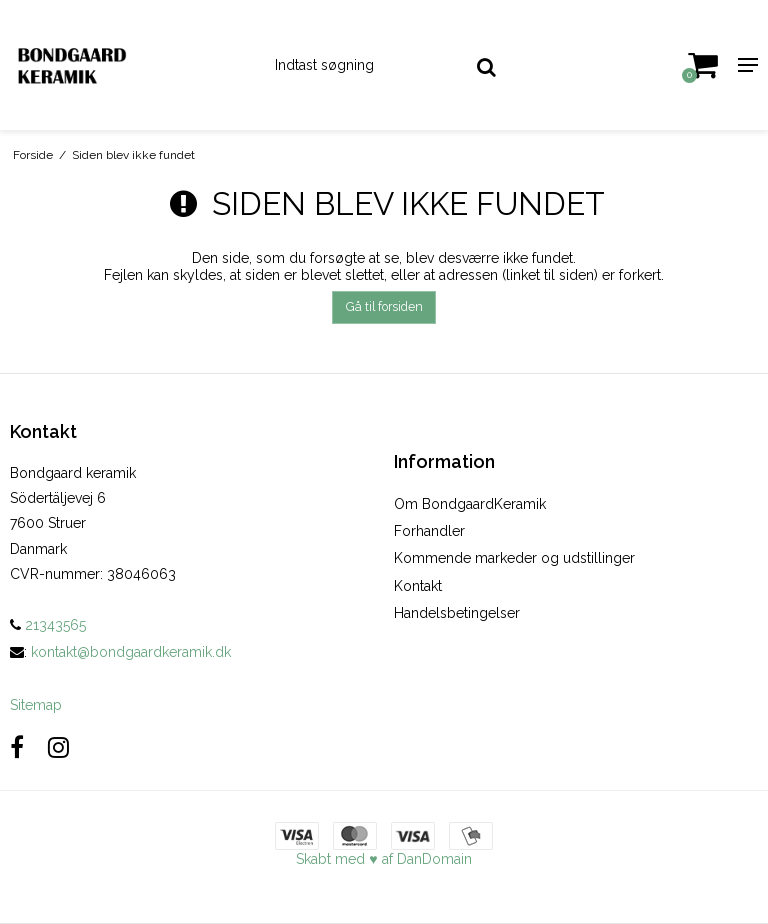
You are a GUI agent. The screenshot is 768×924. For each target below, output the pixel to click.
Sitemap (36, 705)
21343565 (48, 625)
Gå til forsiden (384, 306)
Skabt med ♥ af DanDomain (383, 859)
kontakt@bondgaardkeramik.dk (131, 652)
